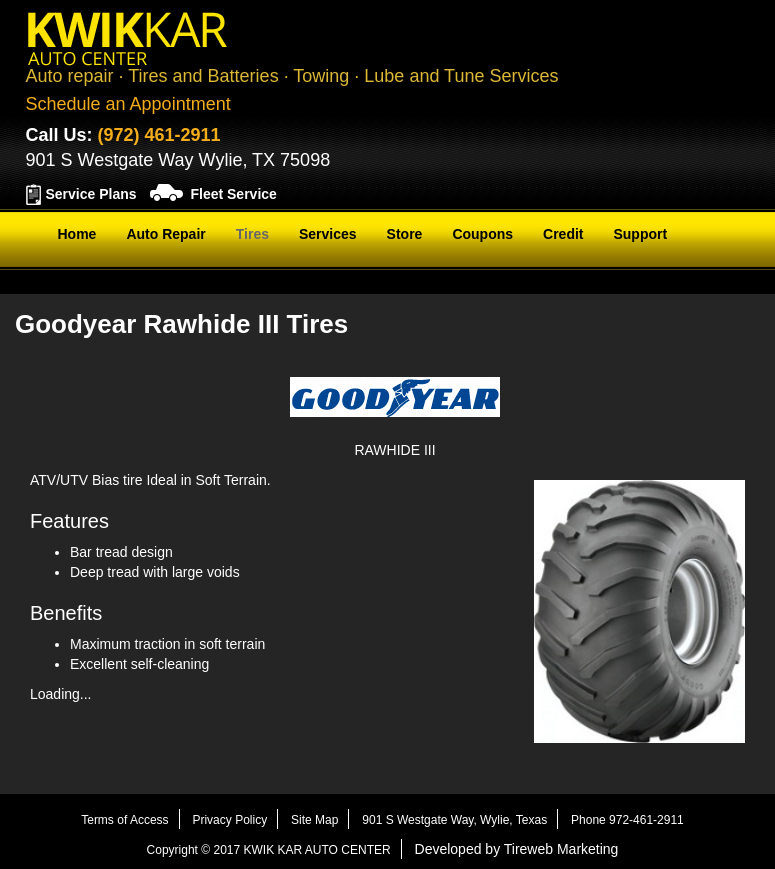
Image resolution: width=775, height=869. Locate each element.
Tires (252, 234)
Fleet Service (233, 194)
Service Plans (91, 194)
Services (328, 234)
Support (640, 234)
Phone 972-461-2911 (627, 820)
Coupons (482, 234)
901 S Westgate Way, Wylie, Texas (454, 820)
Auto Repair (165, 234)
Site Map (314, 820)
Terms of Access (124, 820)
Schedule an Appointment (128, 104)
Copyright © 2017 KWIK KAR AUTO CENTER (269, 850)
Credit (563, 234)
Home (77, 234)
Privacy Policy (229, 820)
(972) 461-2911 (159, 135)
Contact (84, 284)
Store (405, 234)
